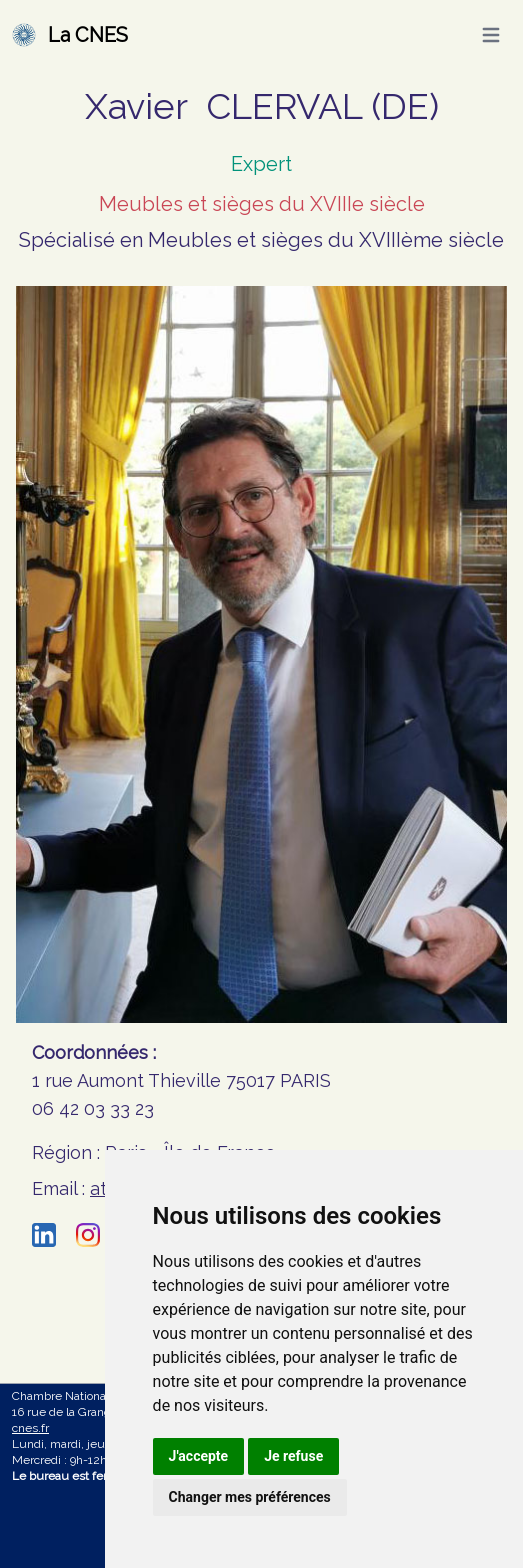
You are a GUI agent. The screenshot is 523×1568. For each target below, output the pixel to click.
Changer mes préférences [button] (250, 1497)
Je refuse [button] (293, 1456)
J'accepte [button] (199, 1456)
